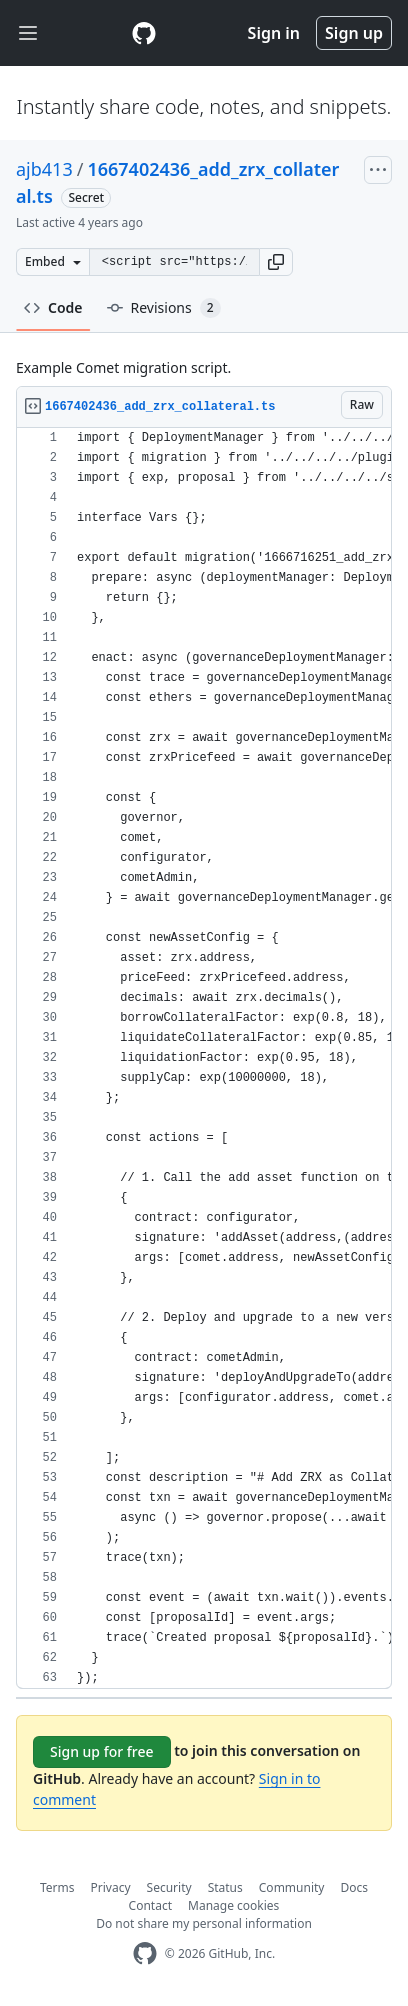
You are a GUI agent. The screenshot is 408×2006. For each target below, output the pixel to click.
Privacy (111, 1887)
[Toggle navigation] (28, 33)
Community (292, 1887)
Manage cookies (233, 1905)
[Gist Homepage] (144, 33)
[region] (204, 1058)
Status (225, 1887)
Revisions (164, 308)
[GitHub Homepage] (145, 1953)
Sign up (354, 33)
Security (169, 1887)
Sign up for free (102, 1751)
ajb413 (44, 169)
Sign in (274, 33)
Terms (57, 1887)
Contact (150, 1905)
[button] (276, 262)
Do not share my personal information (204, 1923)
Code (53, 307)
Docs (354, 1887)
